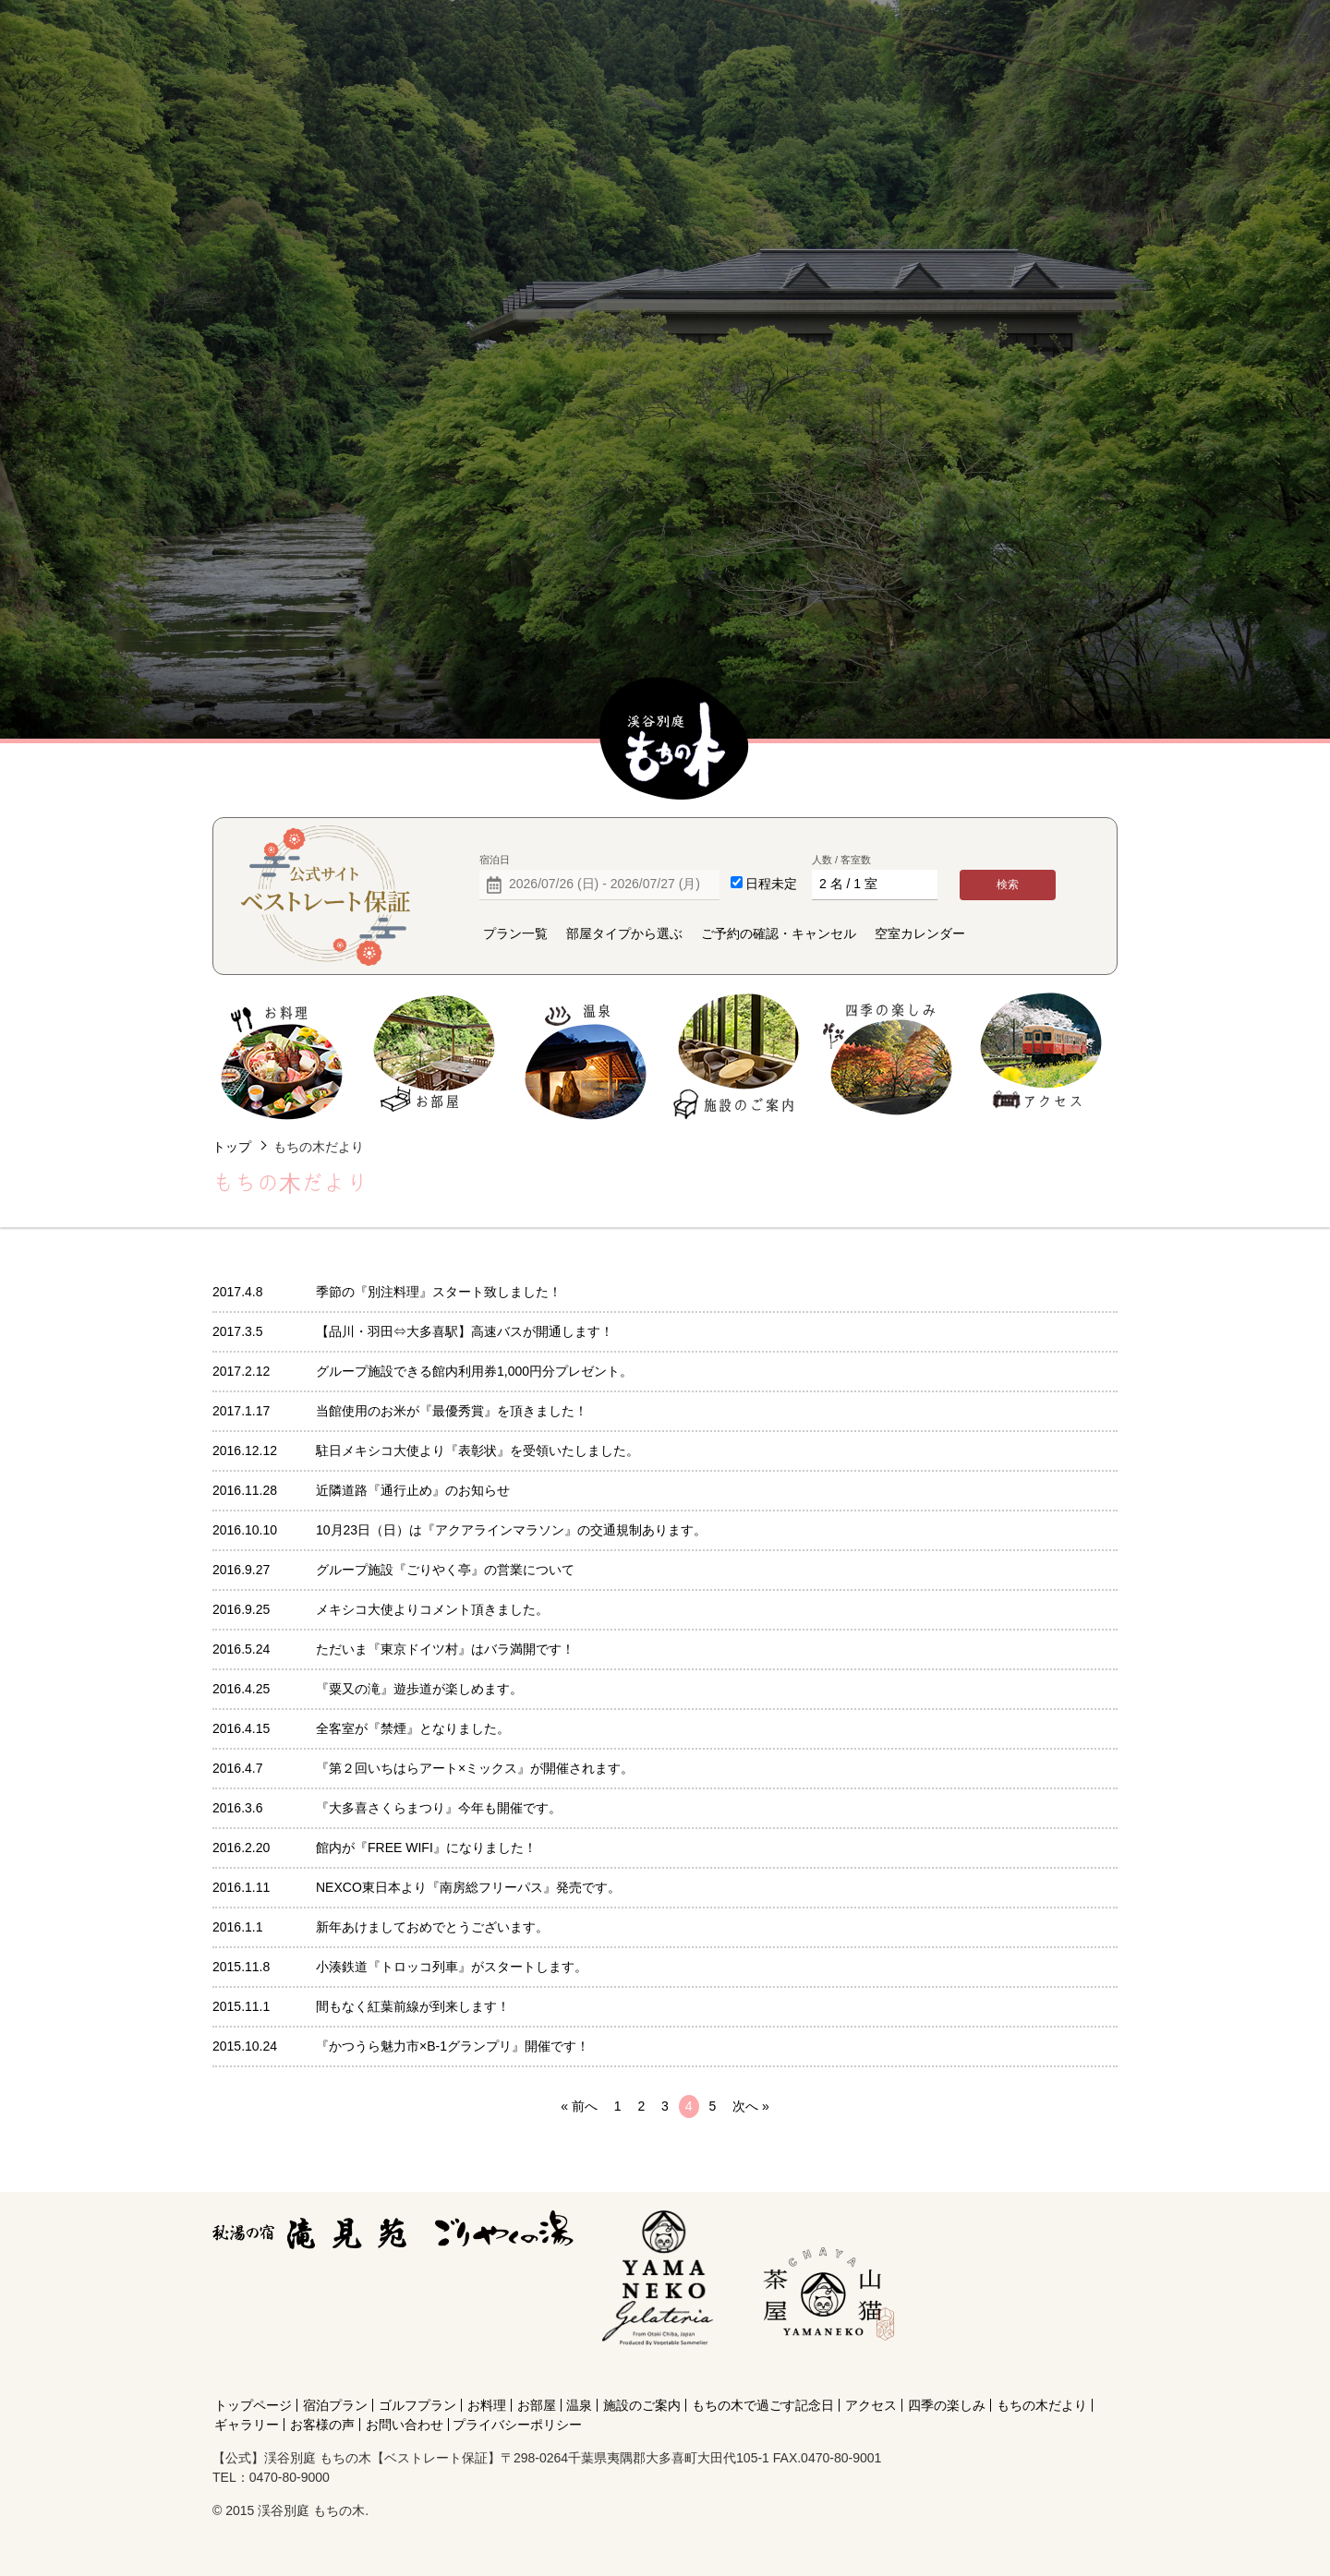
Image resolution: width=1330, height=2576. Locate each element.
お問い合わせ (404, 2424)
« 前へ (579, 2106)
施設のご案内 (737, 1057)
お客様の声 (322, 2424)
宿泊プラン (335, 2405)
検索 (1008, 884)
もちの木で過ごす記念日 (763, 2405)
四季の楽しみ (889, 1057)
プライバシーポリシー (517, 2424)
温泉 (586, 1057)
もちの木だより (1042, 2405)
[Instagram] (825, 2372)
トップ (231, 1146)
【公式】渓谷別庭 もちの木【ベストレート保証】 (674, 739)
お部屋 (434, 1057)
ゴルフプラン (417, 2405)
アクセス (1040, 1057)
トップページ (253, 2405)
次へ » (750, 2106)
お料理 (282, 1057)
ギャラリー (246, 2424)
